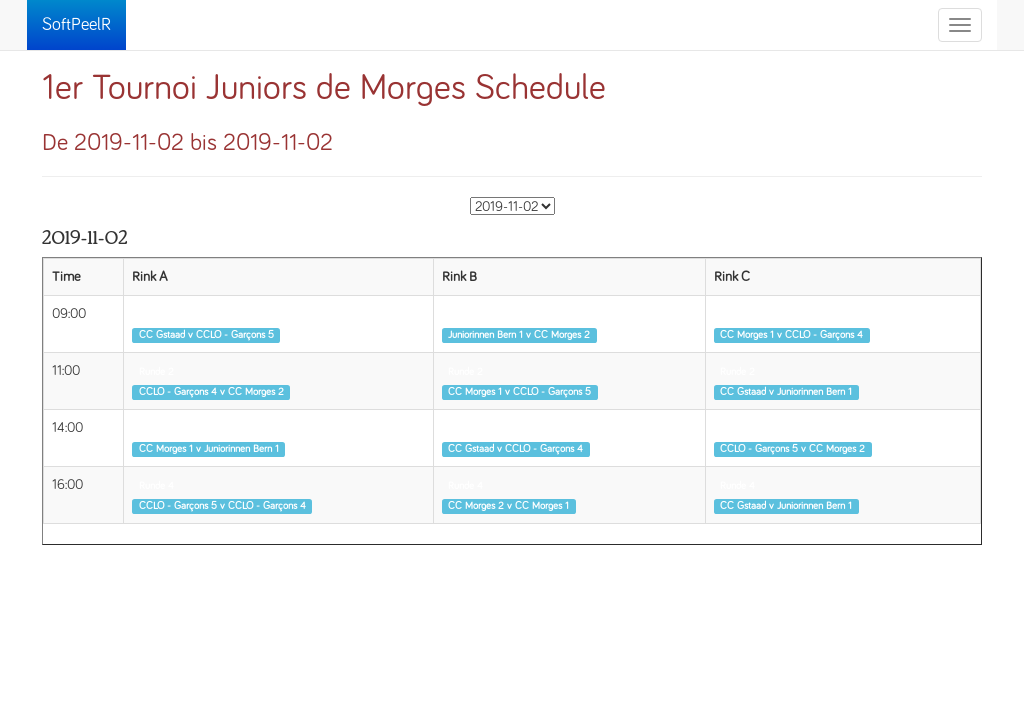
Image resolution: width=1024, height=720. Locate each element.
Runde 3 (156, 429)
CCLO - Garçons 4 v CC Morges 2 (211, 392)
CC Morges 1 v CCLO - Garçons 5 (519, 392)
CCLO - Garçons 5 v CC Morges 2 (792, 449)
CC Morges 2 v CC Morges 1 (508, 506)
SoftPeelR (76, 25)
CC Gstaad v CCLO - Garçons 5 (206, 335)
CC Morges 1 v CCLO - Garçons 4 (791, 335)
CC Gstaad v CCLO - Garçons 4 (515, 449)
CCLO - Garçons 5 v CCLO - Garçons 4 (222, 506)
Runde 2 (156, 372)
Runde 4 (156, 486)
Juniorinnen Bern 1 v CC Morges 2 (519, 335)
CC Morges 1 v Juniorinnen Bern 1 (209, 449)
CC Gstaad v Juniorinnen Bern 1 (786, 392)
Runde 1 (155, 315)
